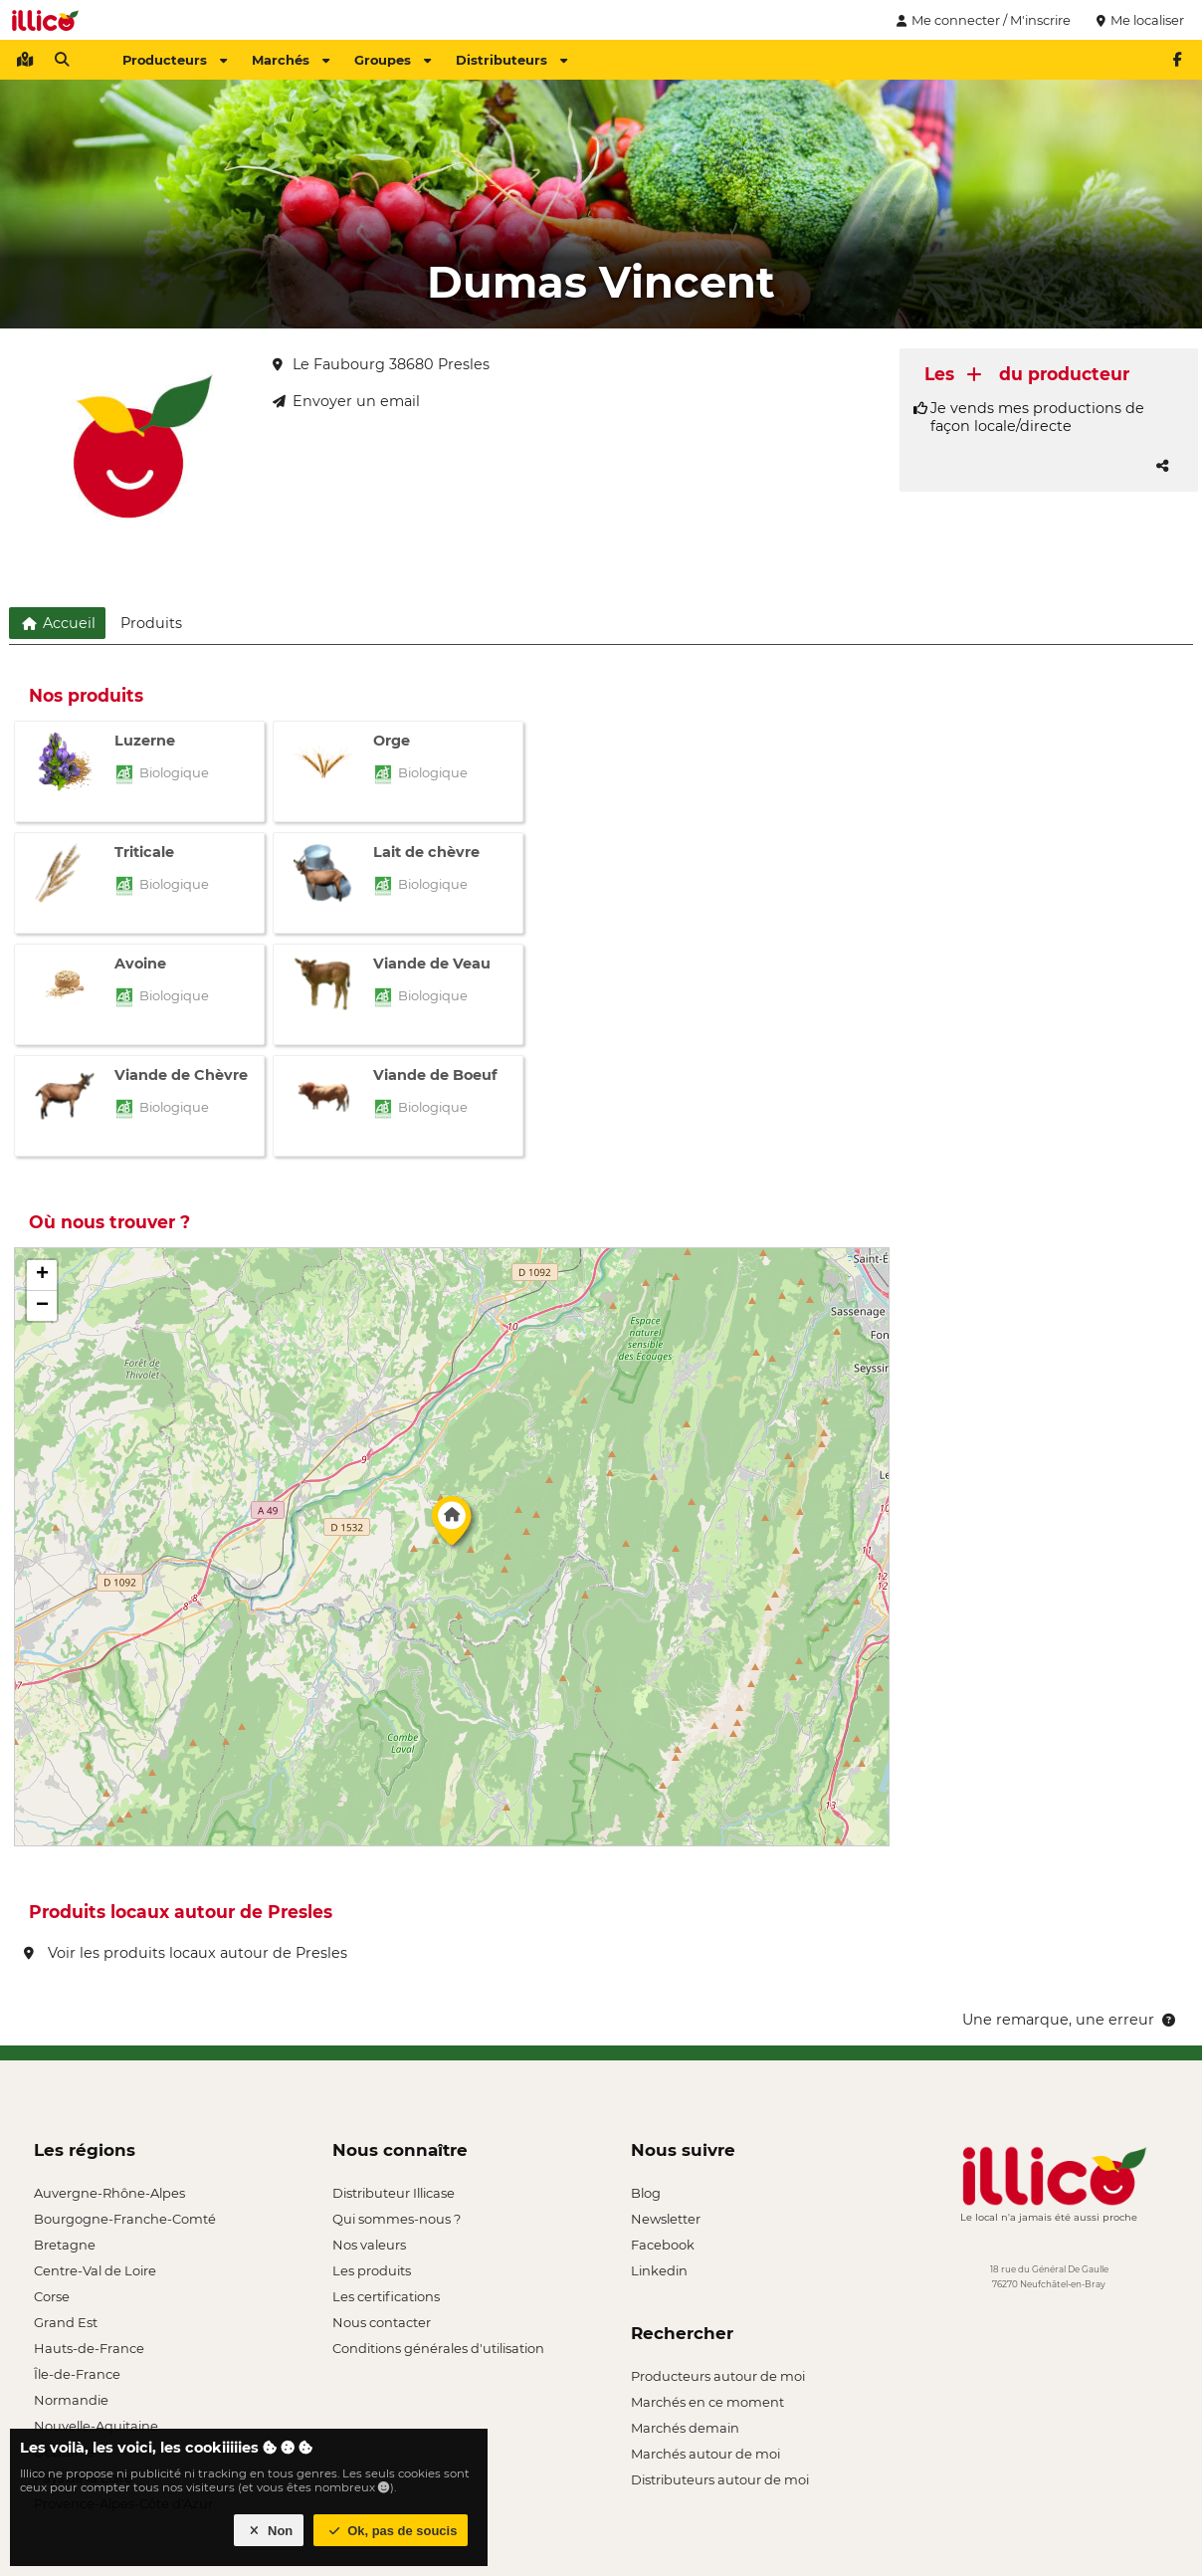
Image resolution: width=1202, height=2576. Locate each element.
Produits (151, 623)
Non (269, 2530)
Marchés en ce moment (707, 2402)
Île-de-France (77, 2374)
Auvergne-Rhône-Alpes (109, 2193)
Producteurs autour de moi (718, 2376)
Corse (52, 2296)
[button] (452, 1526)
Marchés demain (685, 2428)
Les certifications (386, 2296)
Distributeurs (511, 60)
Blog (646, 2193)
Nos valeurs (369, 2245)
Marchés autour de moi (705, 2454)
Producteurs (174, 60)
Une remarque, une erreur (1070, 2020)
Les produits (371, 2270)
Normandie (71, 2400)
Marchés (290, 60)
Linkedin (659, 2270)
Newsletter (666, 2219)
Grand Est (66, 2322)
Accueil (57, 623)
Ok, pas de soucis (391, 2530)
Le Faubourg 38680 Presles (381, 364)
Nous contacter (381, 2322)
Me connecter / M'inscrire (981, 20)
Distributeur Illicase (393, 2193)
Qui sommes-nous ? (396, 2219)
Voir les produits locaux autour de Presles (185, 1953)
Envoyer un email (346, 401)
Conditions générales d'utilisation (438, 2348)
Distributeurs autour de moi (720, 2479)
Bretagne (65, 2245)
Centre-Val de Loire (95, 2270)
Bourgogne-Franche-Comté (125, 2219)
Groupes (392, 60)
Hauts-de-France (89, 2348)
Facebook (663, 2245)
